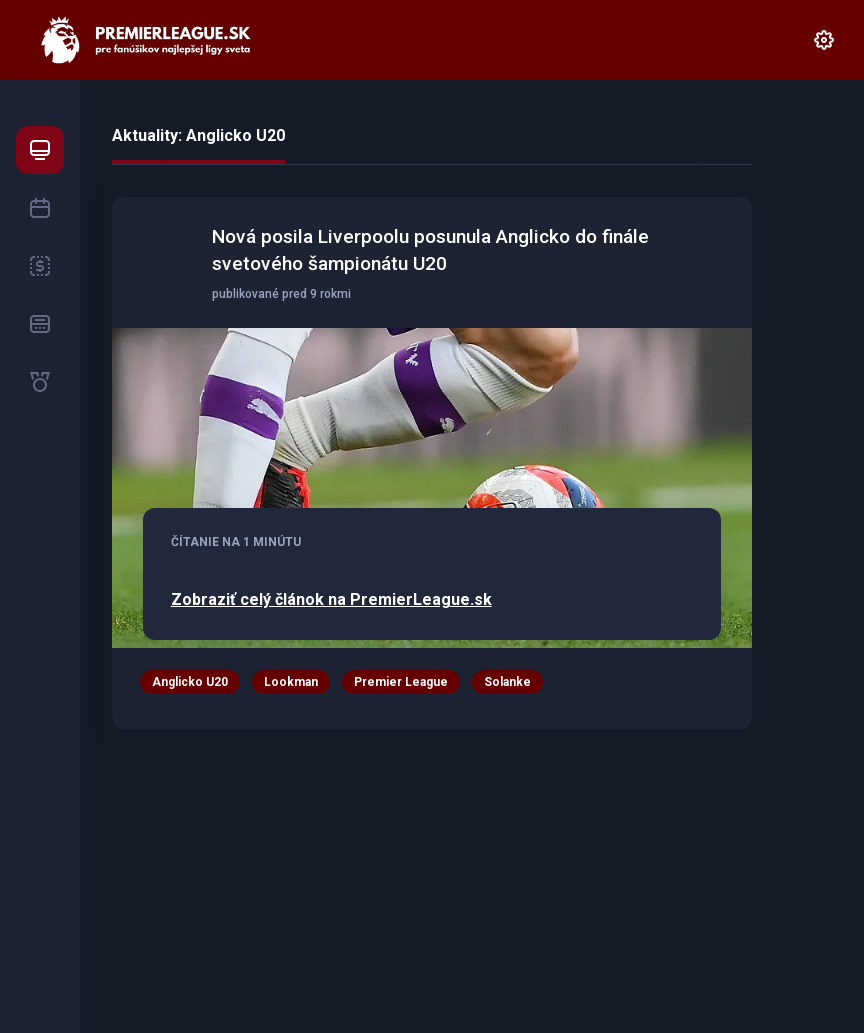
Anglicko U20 (190, 682)
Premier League (401, 682)
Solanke (507, 682)
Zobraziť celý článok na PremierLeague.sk (331, 600)
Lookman (291, 682)
